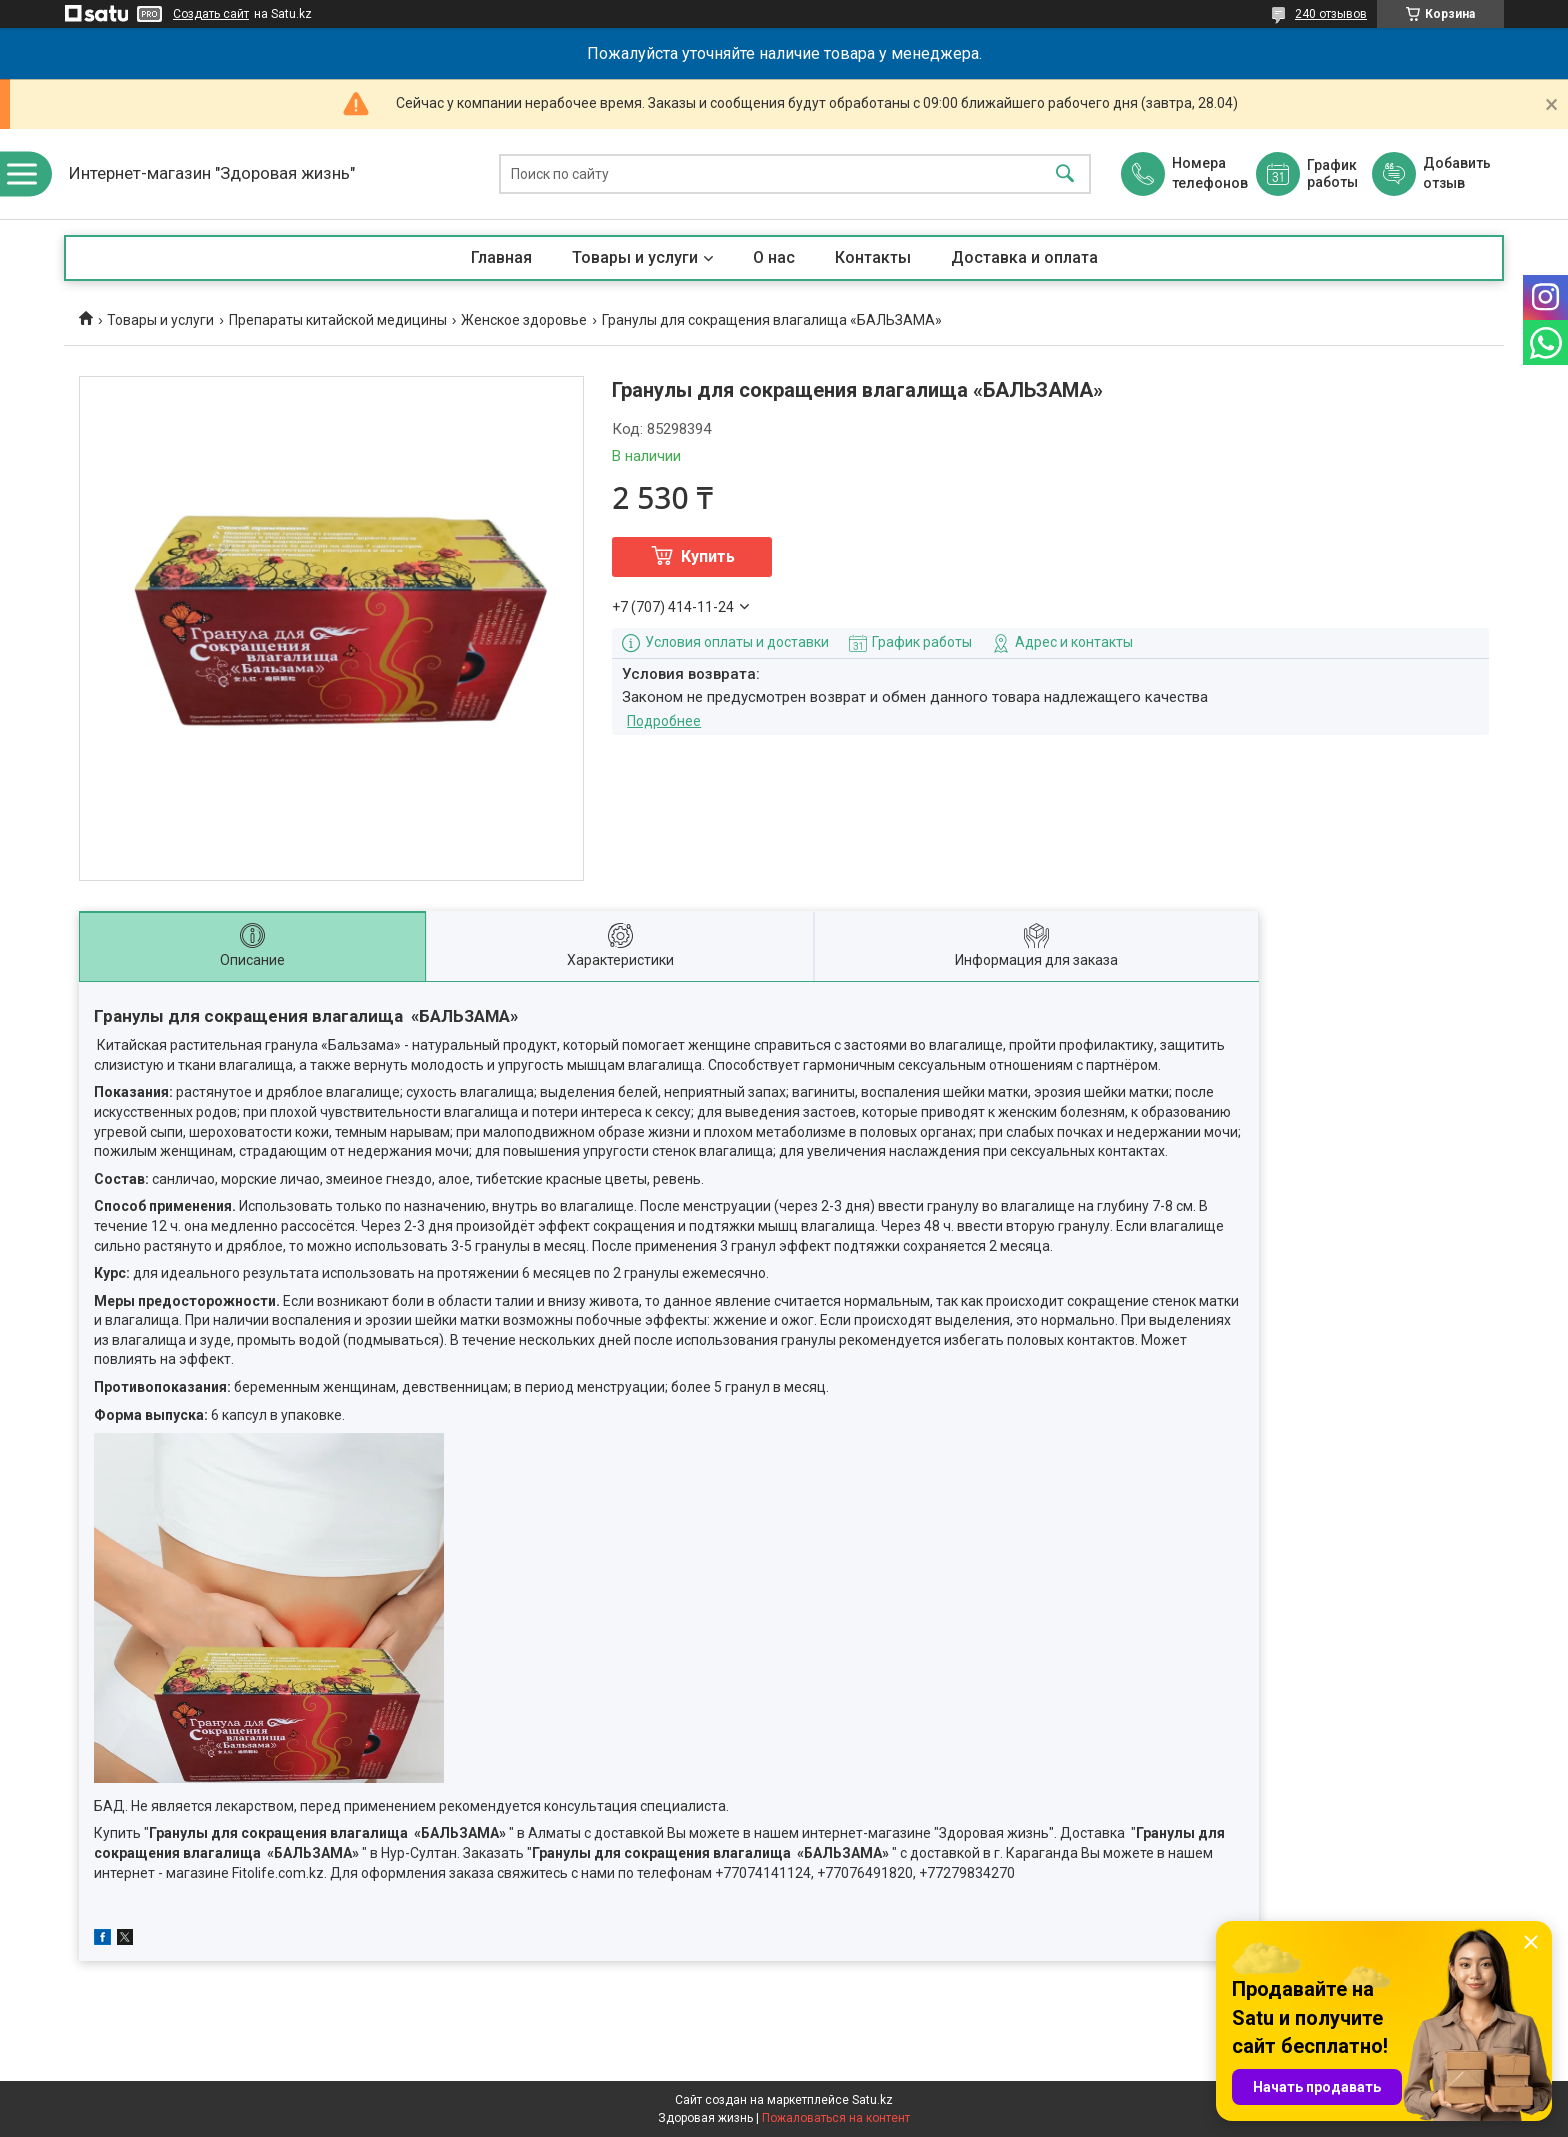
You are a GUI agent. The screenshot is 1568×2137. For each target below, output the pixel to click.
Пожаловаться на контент (836, 2118)
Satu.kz (872, 2100)
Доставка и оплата (1024, 257)
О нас (774, 257)
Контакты (873, 257)
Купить (708, 556)
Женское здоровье (524, 320)
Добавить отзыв (1456, 173)
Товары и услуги (635, 257)
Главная (501, 257)
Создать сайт (211, 14)
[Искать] (1065, 174)
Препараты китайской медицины (338, 320)
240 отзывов (1331, 14)
